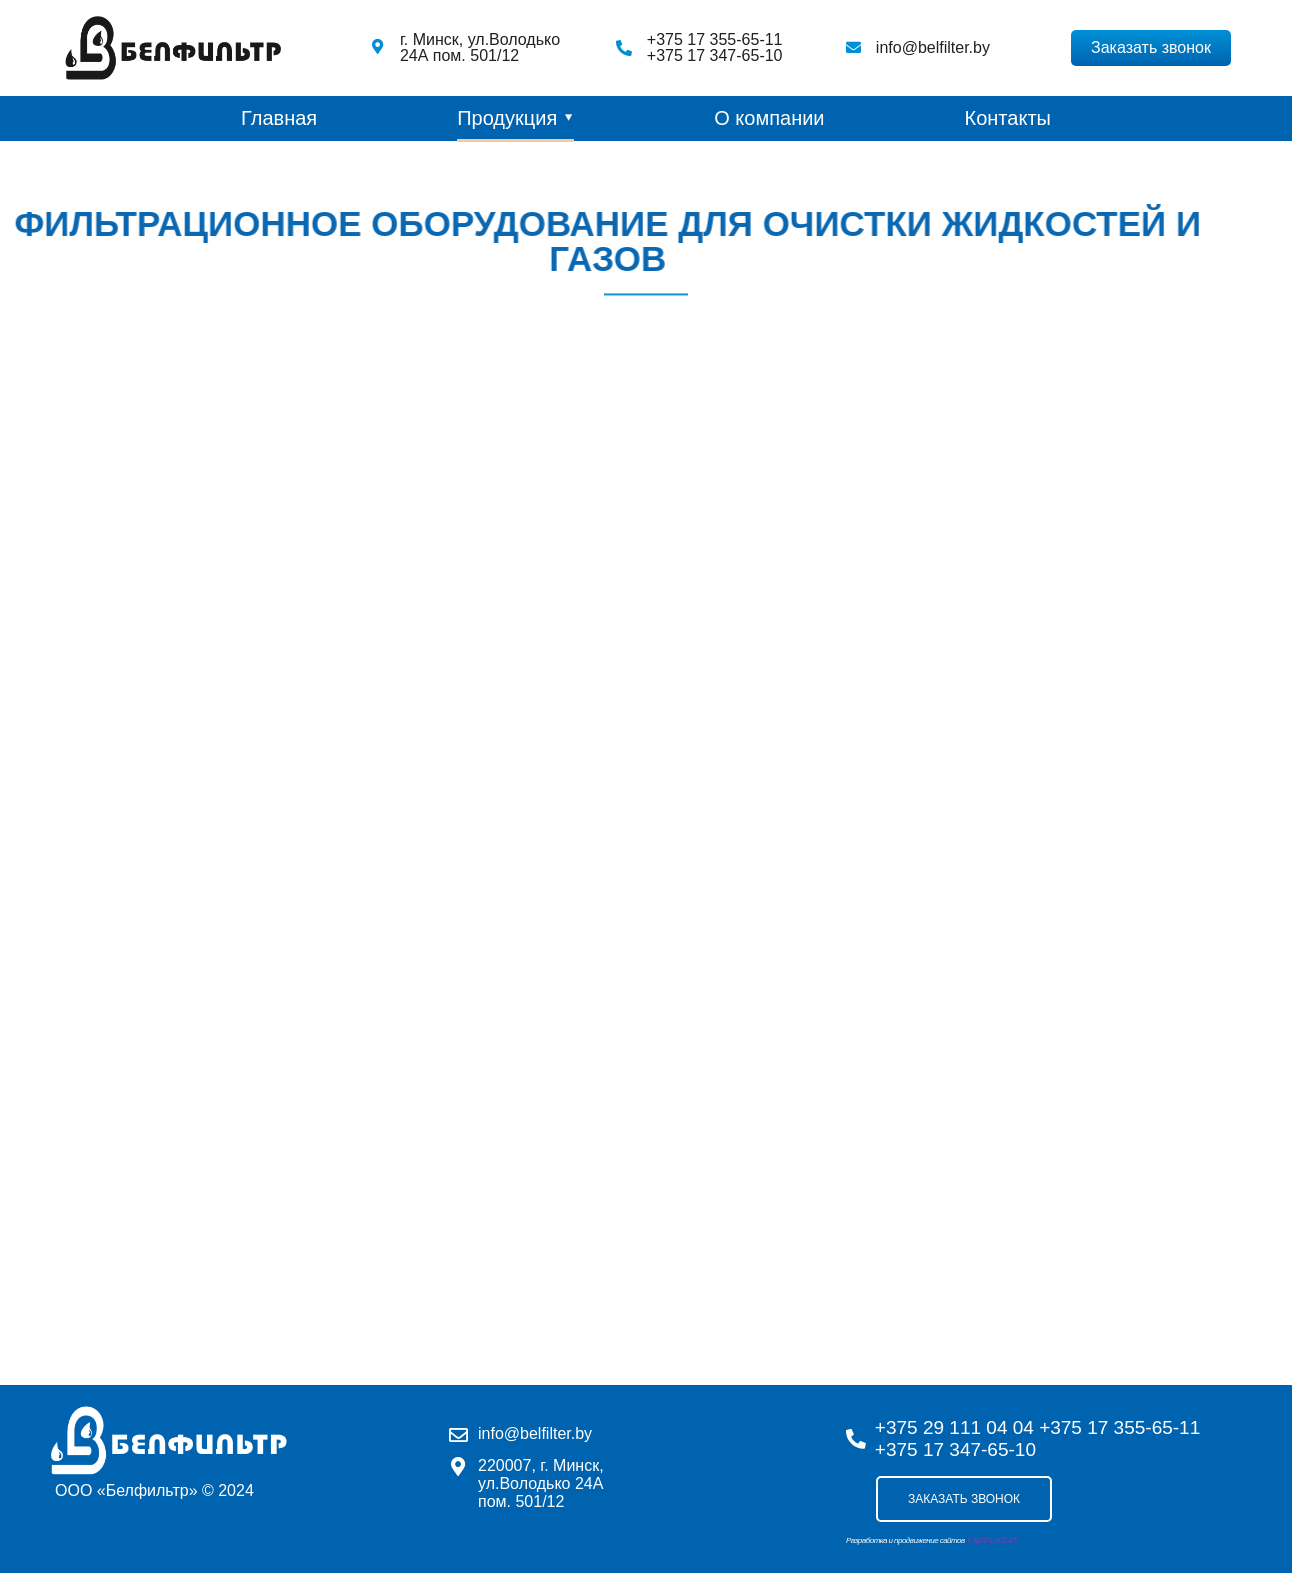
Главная (279, 118)
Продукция (507, 118)
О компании (769, 118)
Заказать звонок (964, 1499)
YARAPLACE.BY (991, 1540)
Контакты (1008, 118)
